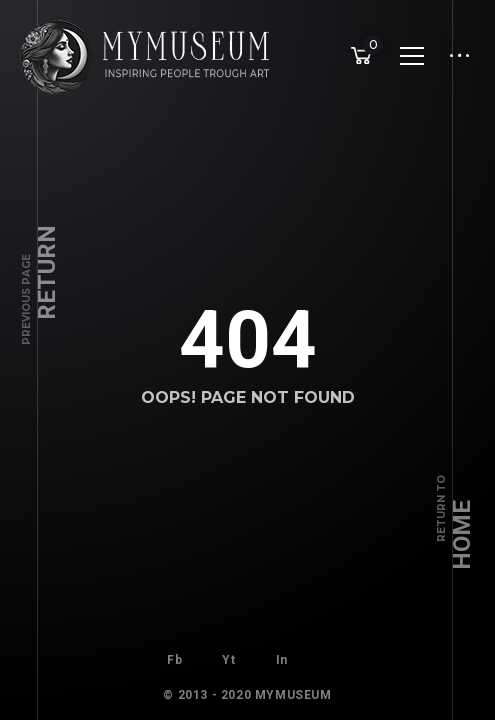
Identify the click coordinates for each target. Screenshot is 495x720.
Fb (174, 655)
